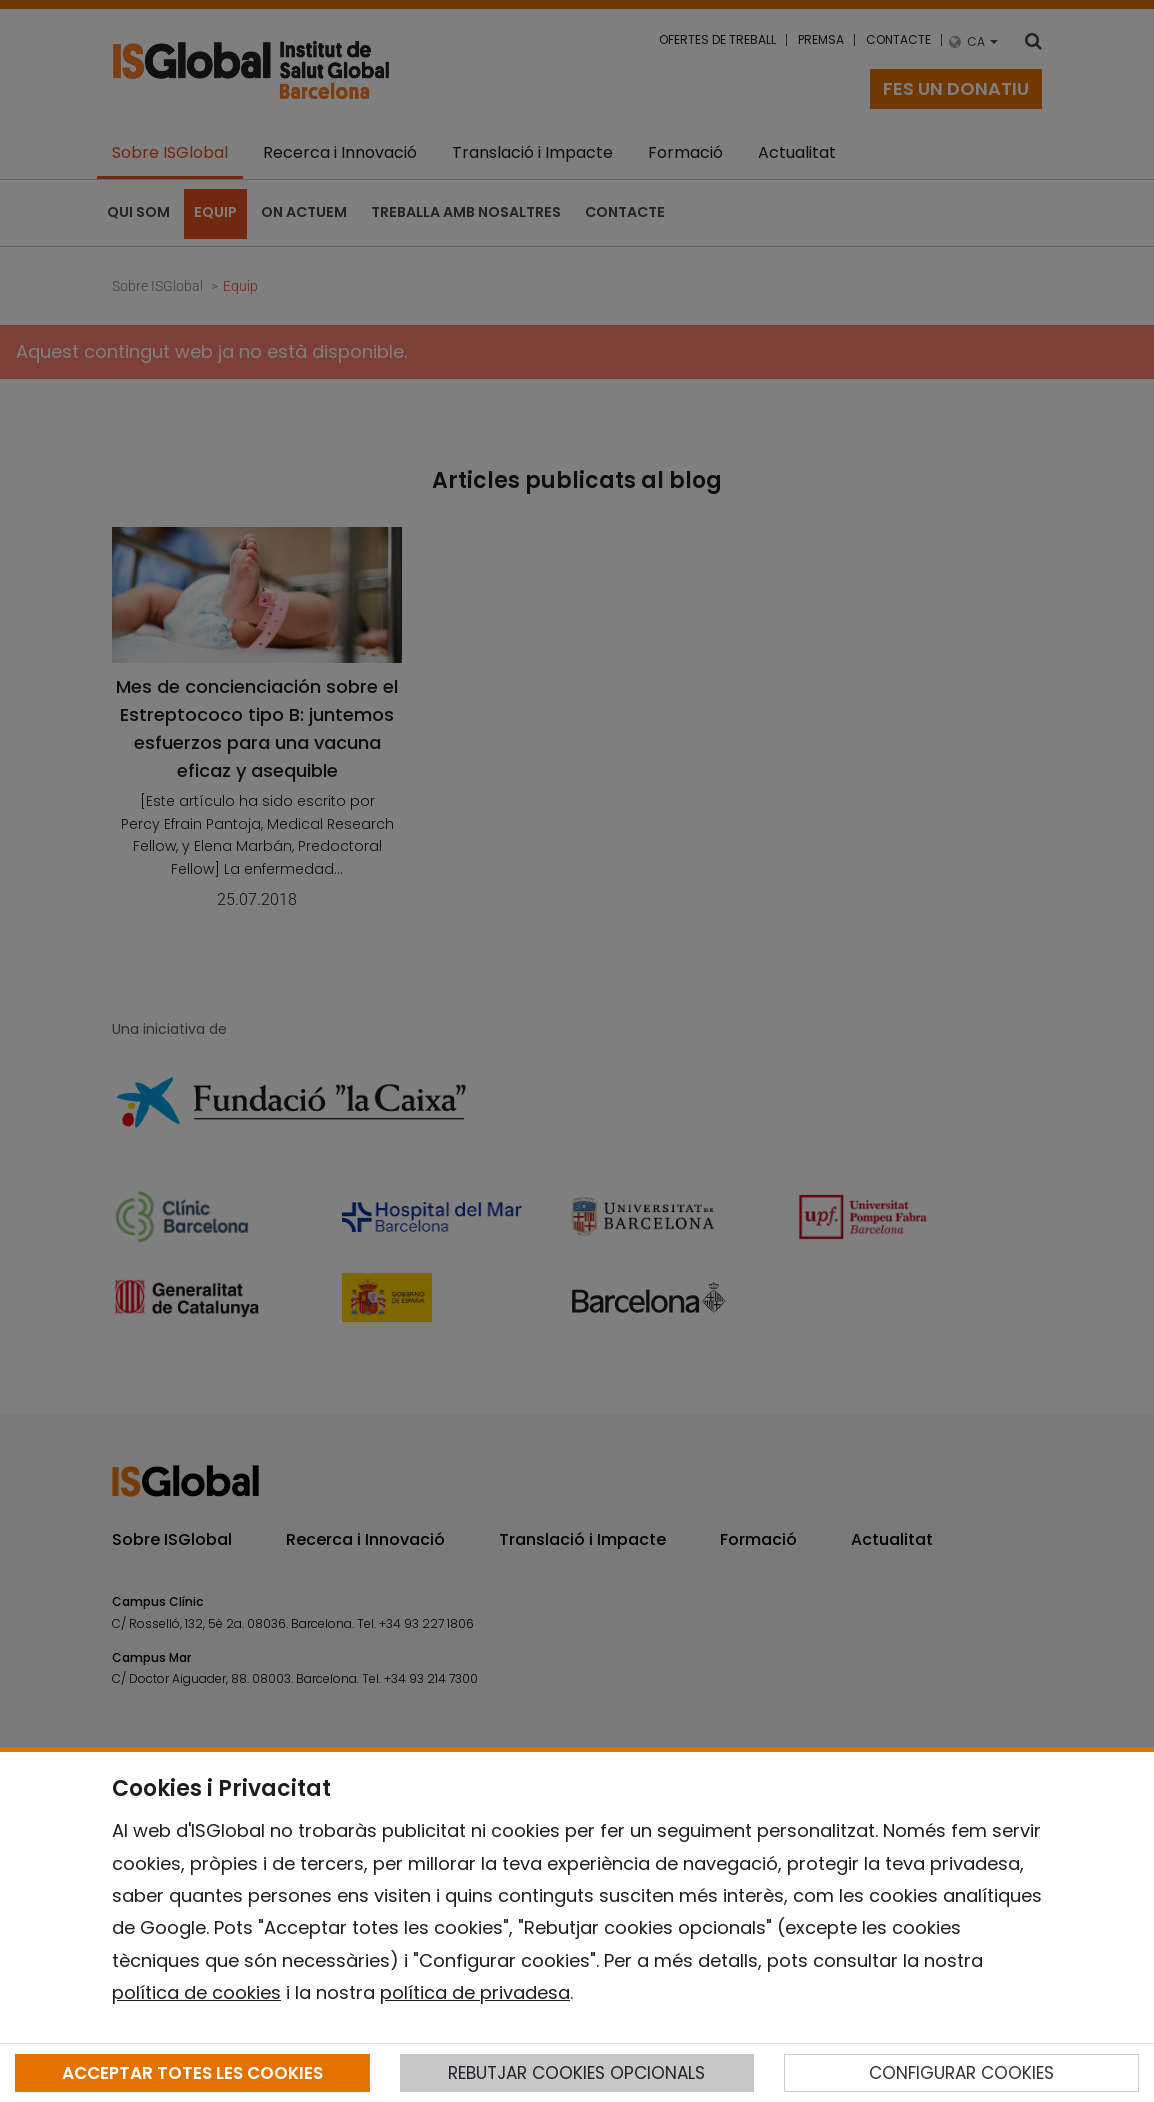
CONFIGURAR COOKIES (961, 2073)
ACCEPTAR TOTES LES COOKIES (192, 2073)
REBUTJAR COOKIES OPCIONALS (576, 2073)
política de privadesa (475, 1992)
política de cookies (196, 1992)
